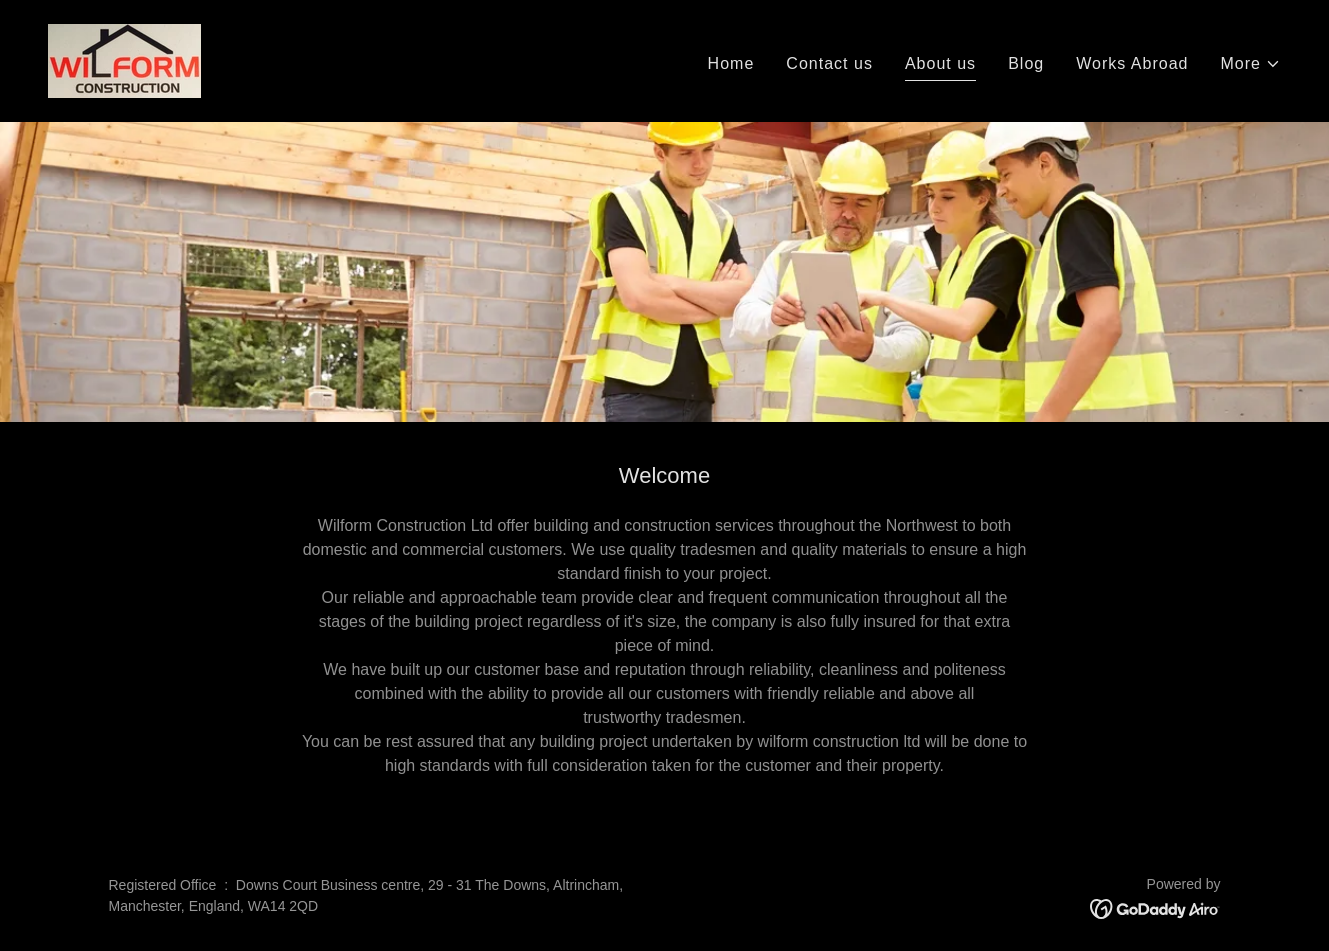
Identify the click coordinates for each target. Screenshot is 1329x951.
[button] (1251, 64)
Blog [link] (1026, 63)
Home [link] (731, 63)
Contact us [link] (829, 63)
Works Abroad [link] (1132, 63)
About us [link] (940, 63)
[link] (124, 59)
